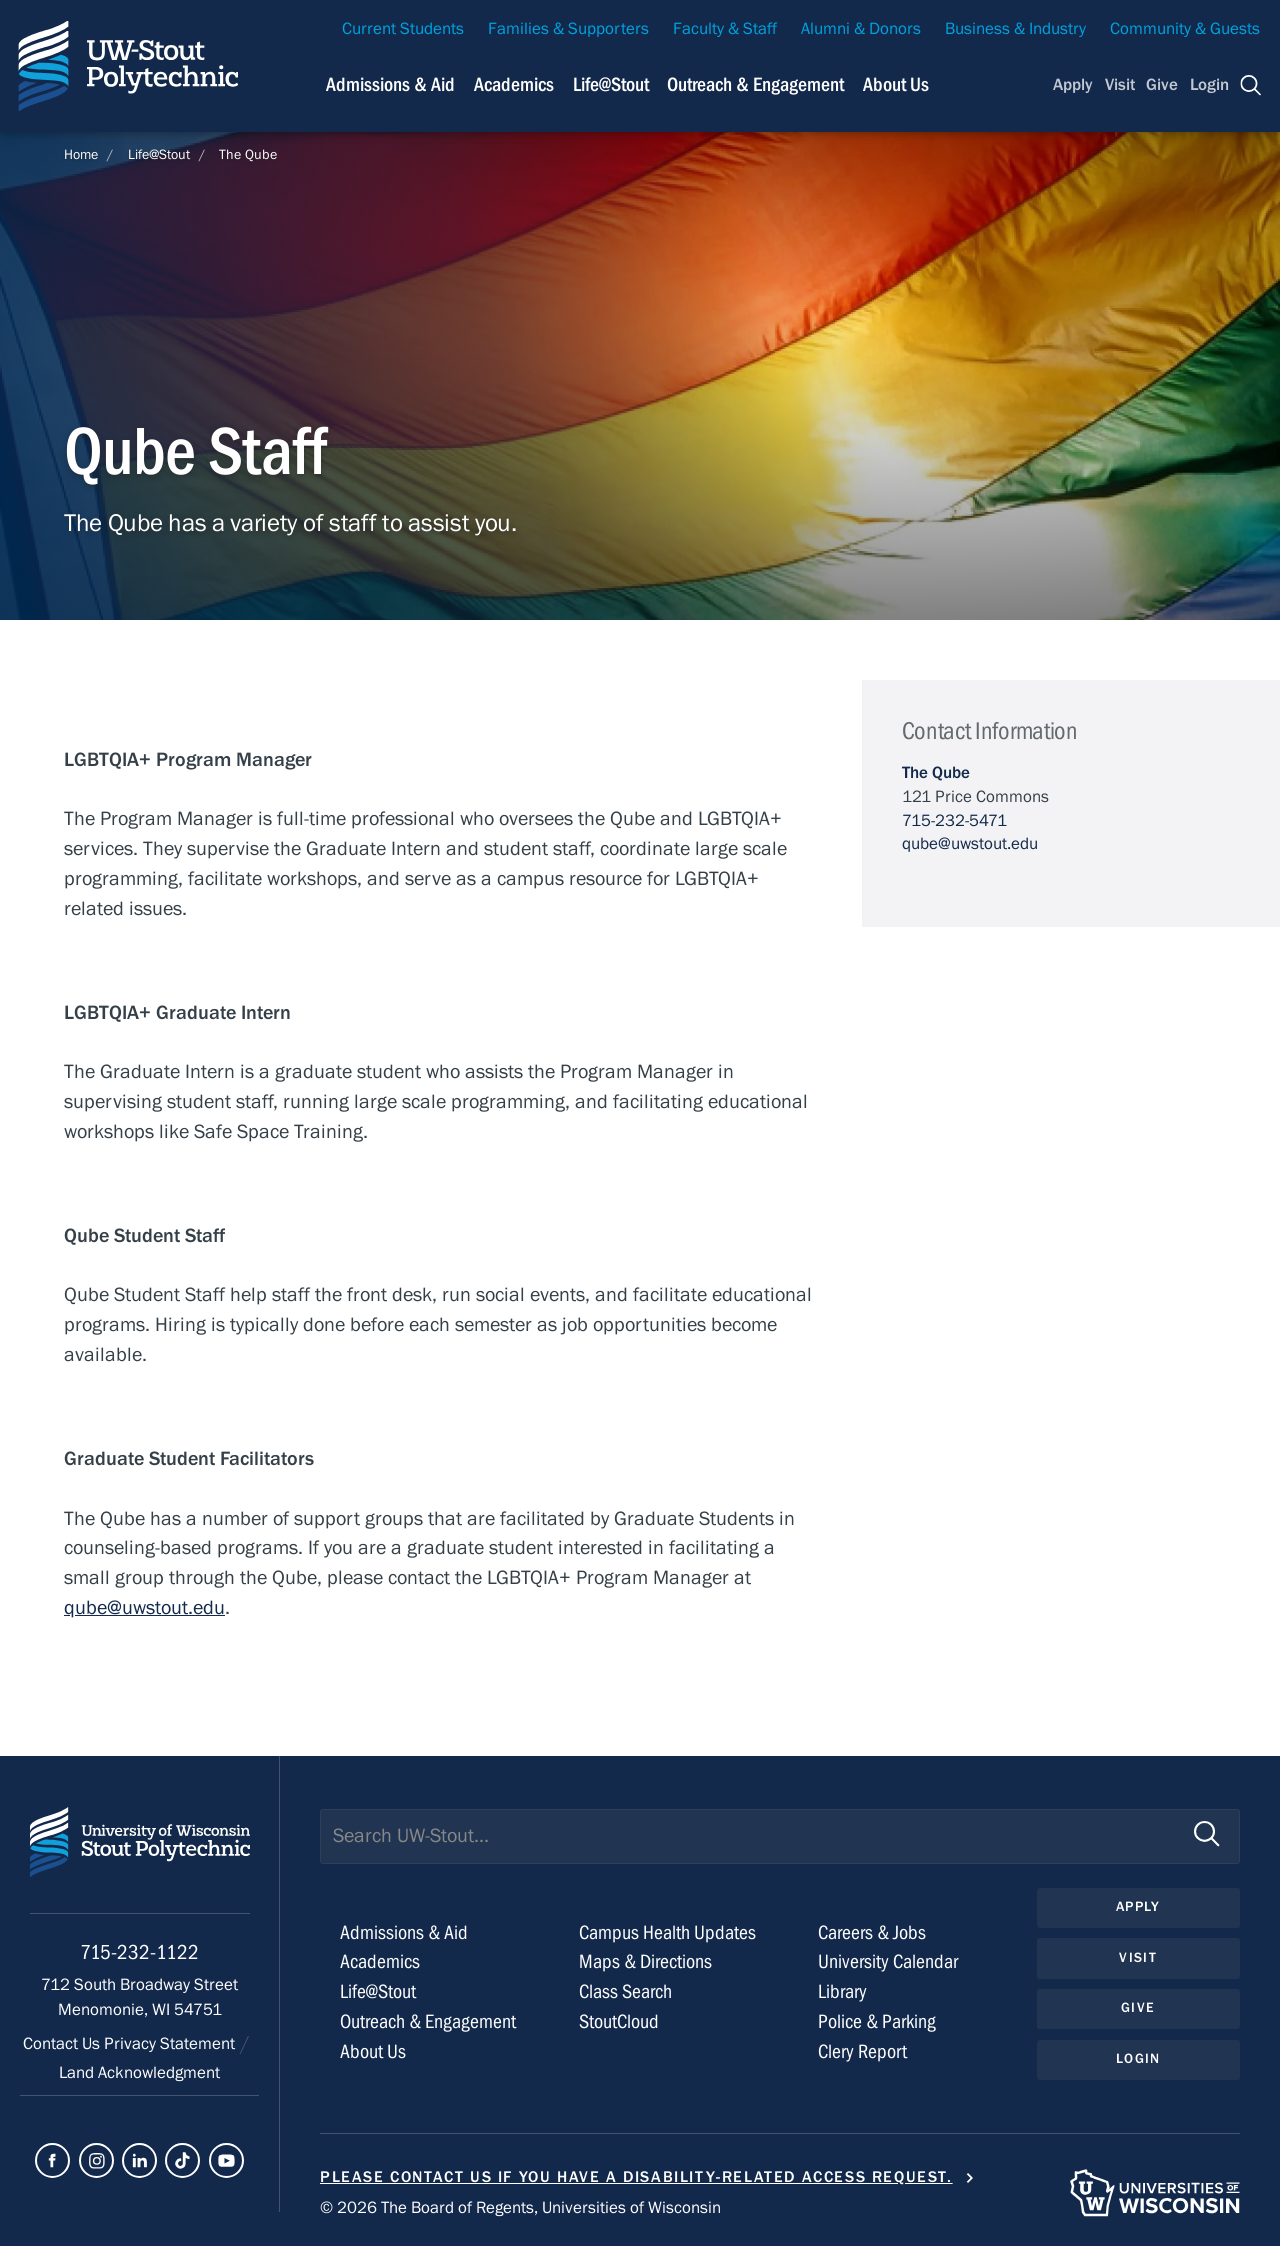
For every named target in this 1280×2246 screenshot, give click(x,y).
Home (81, 155)
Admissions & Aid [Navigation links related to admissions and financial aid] (390, 84)
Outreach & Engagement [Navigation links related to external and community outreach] (755, 84)
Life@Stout (159, 155)
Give (1162, 85)
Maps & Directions (645, 1961)
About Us (896, 84)
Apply (1073, 85)
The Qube (248, 155)
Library (842, 1991)
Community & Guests (1185, 29)
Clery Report (862, 2051)
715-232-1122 (139, 1952)
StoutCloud (619, 2021)
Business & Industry (1015, 29)
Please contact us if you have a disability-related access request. (636, 2177)
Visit (1120, 85)
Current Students (403, 29)
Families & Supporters (568, 29)
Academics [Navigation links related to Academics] (514, 84)
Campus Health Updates (667, 1932)
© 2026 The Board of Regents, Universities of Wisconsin (520, 2208)
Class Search (625, 1991)
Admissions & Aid (404, 1932)
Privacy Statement (171, 2044)
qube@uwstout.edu (144, 1607)
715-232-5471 (954, 821)
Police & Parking (877, 2021)
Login (1209, 85)
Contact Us (63, 2044)
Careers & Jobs (872, 1932)
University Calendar (888, 1961)
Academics (380, 1961)
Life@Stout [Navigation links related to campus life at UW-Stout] (611, 84)
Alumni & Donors (861, 29)
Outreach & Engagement (428, 2021)
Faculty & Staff (725, 29)
